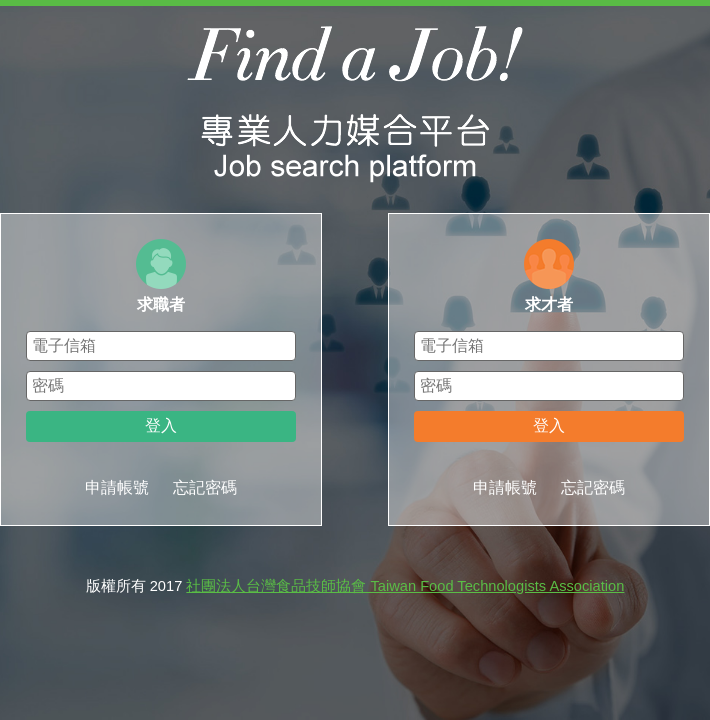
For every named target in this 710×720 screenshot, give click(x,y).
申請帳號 (117, 487)
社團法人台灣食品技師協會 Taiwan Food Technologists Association (405, 586)
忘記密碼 (205, 487)
